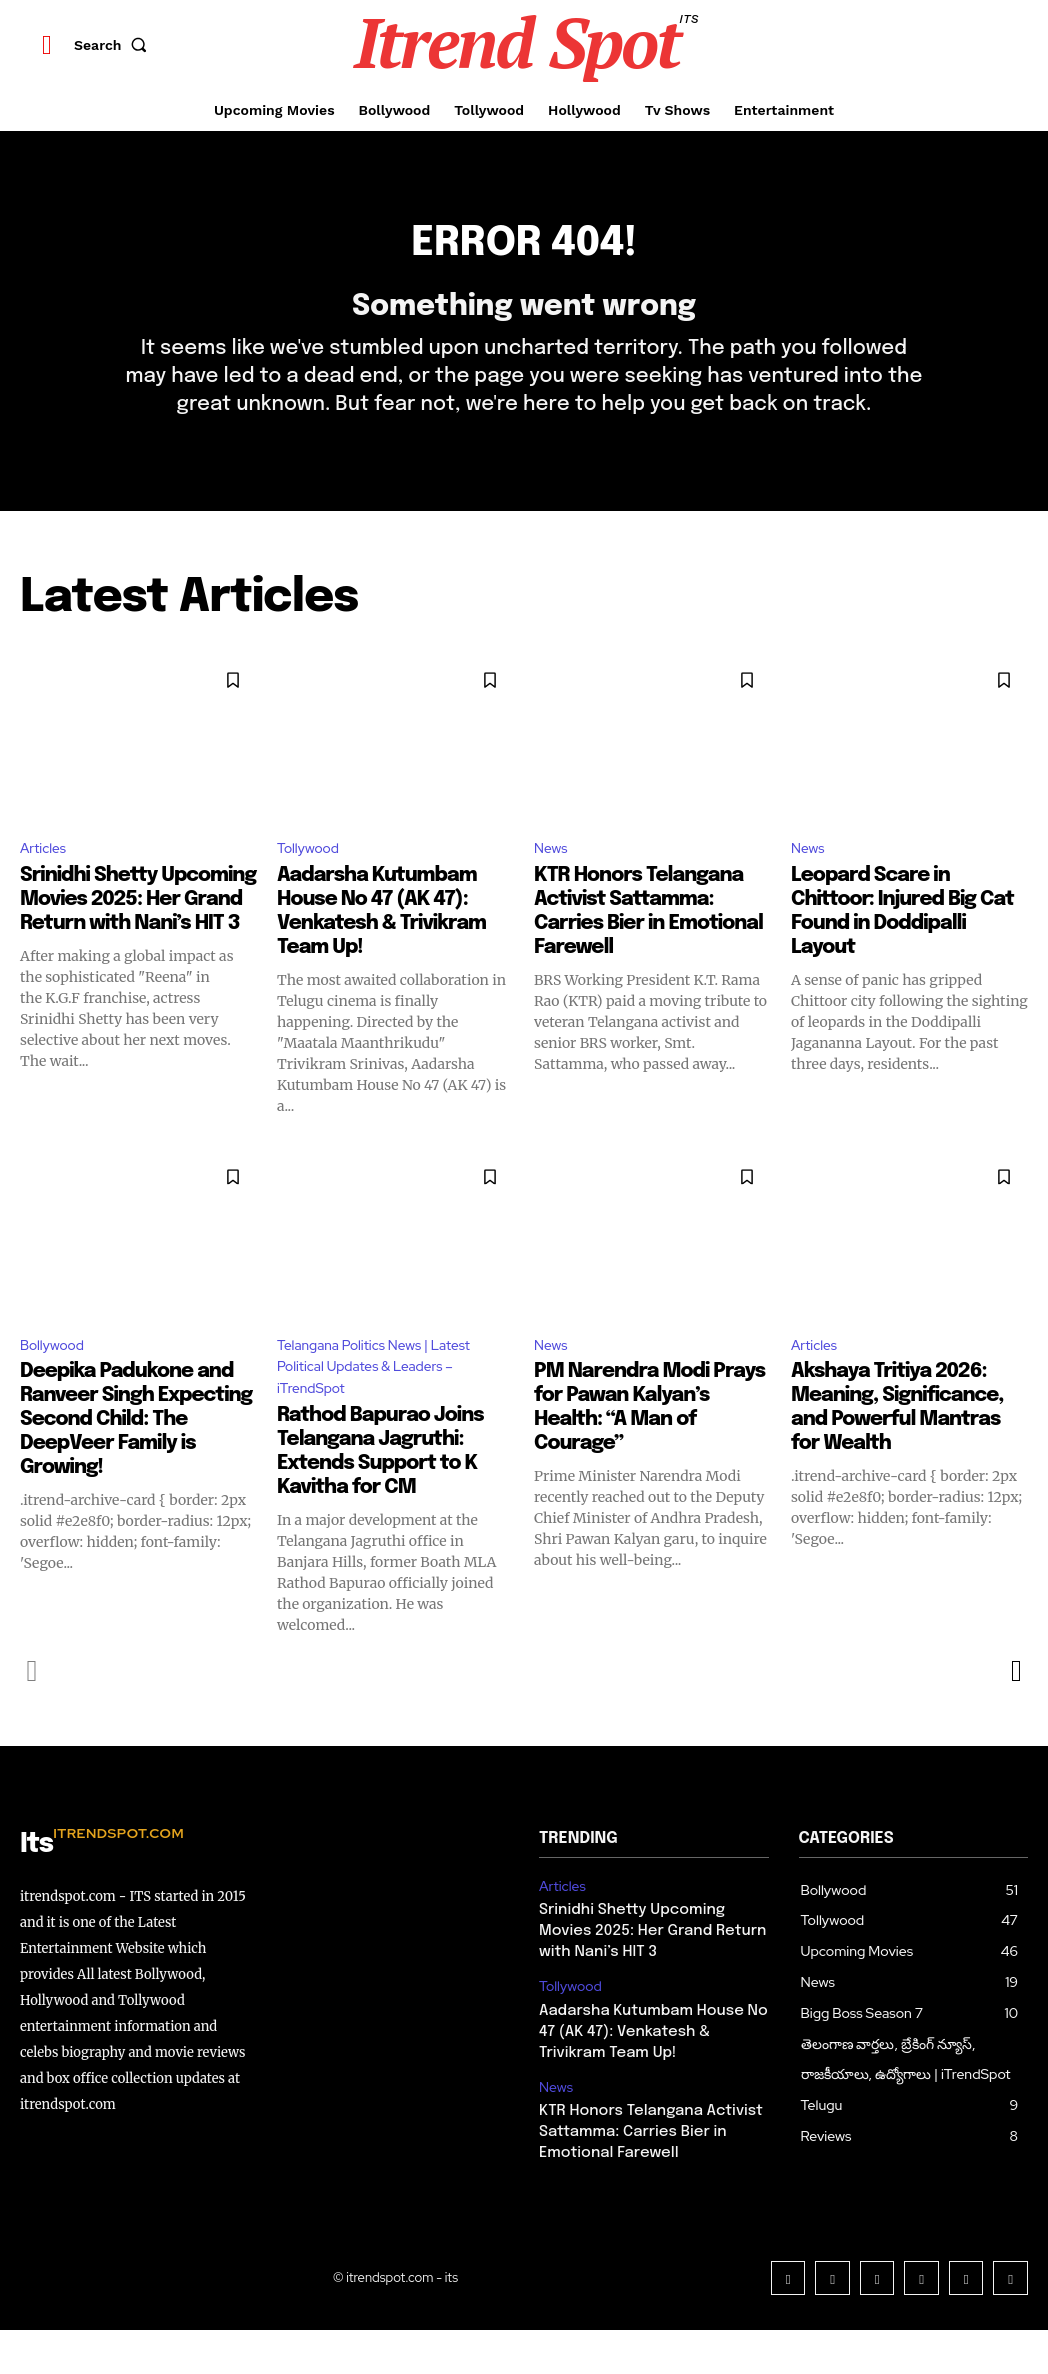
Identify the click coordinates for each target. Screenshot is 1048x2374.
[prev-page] (32, 1717)
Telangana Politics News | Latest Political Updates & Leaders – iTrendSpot (368, 1407)
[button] (115, 45)
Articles (47, 881)
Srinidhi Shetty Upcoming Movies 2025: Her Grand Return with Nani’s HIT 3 (138, 933)
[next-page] (1015, 1717)
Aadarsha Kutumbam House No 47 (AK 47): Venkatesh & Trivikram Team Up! (651, 2069)
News (553, 881)
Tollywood (313, 881)
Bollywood (57, 1381)
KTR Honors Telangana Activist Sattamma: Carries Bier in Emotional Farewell (643, 2164)
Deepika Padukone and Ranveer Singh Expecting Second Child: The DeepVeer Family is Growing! (136, 1458)
